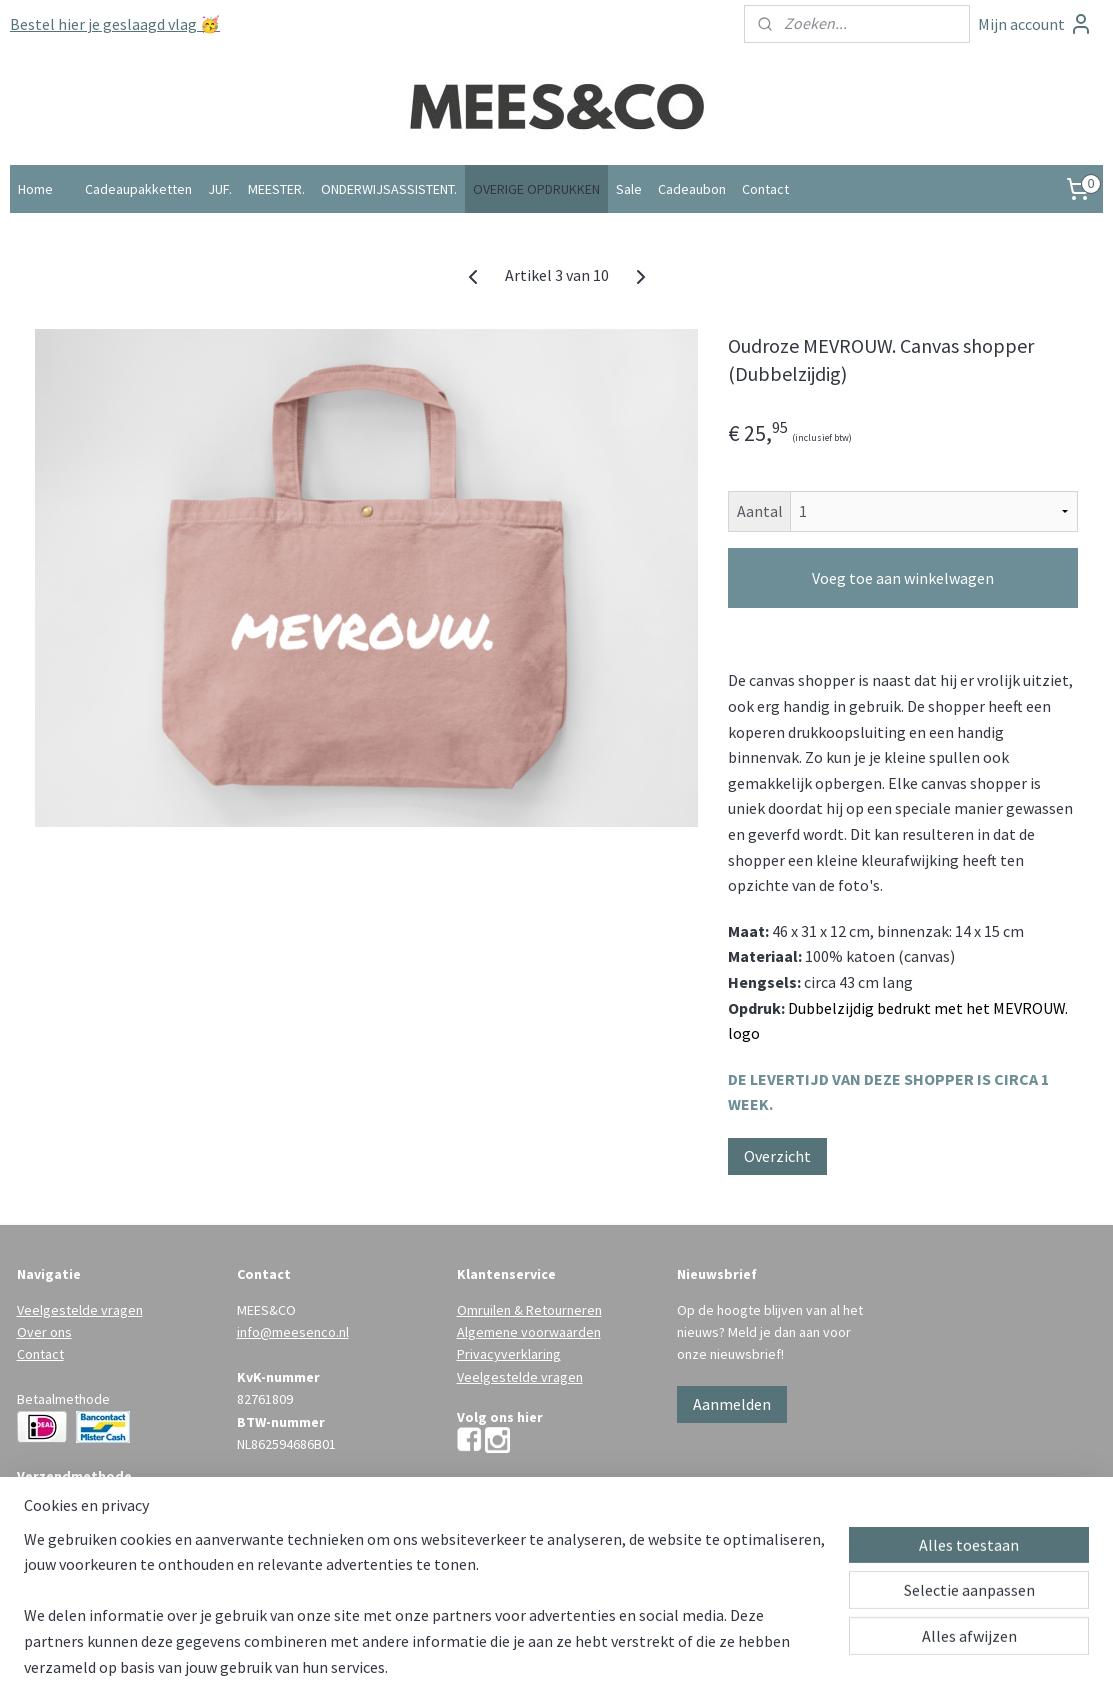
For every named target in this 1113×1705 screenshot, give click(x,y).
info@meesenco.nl (293, 1332)
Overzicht (777, 1156)
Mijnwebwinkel (725, 1668)
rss (520, 1668)
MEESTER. (276, 189)
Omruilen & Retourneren (529, 1310)
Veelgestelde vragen (80, 1310)
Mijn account (1035, 24)
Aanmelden (732, 1404)
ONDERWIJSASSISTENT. (389, 189)
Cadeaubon (692, 189)
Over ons (44, 1332)
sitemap (486, 1668)
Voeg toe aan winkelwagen (903, 578)
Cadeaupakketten (138, 189)
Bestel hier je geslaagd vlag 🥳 (115, 24)
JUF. (220, 189)
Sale (629, 189)
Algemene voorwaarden (529, 1332)
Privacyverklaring (509, 1354)
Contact (765, 189)
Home (35, 189)
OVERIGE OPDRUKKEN (536, 189)
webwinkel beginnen (581, 1668)
